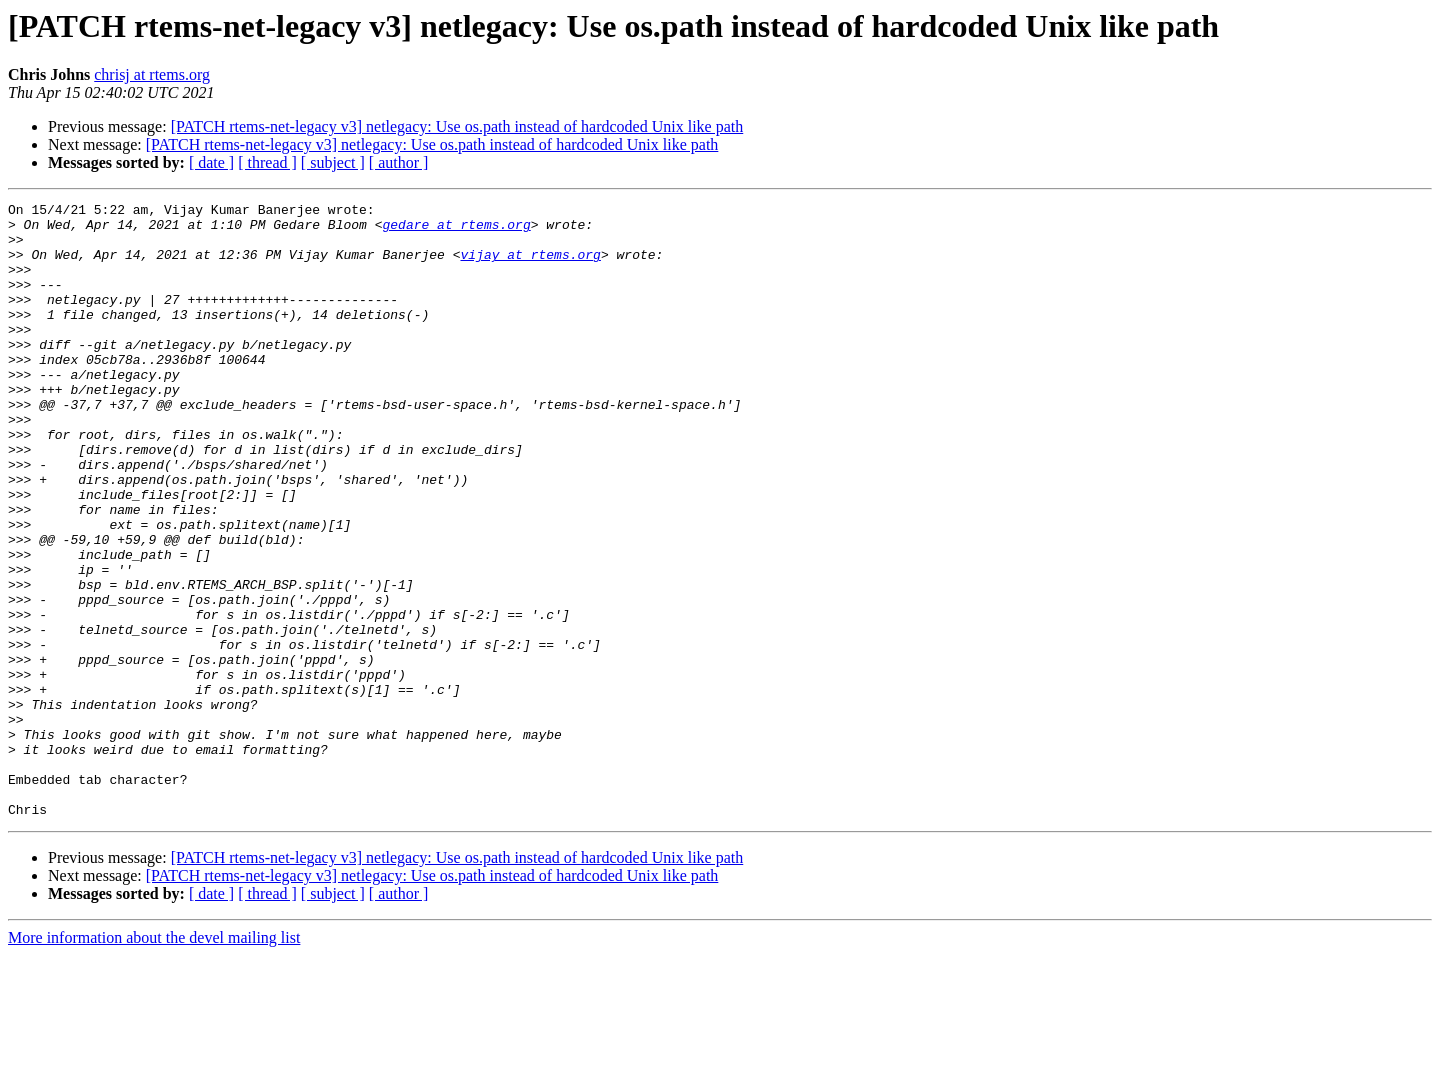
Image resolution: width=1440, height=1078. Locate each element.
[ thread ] (267, 162)
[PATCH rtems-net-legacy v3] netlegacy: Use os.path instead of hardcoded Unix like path (457, 126)
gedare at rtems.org (456, 230)
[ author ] (399, 162)
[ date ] (211, 162)
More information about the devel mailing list (154, 1060)
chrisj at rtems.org (152, 74)
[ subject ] (333, 162)
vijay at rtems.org (530, 266)
